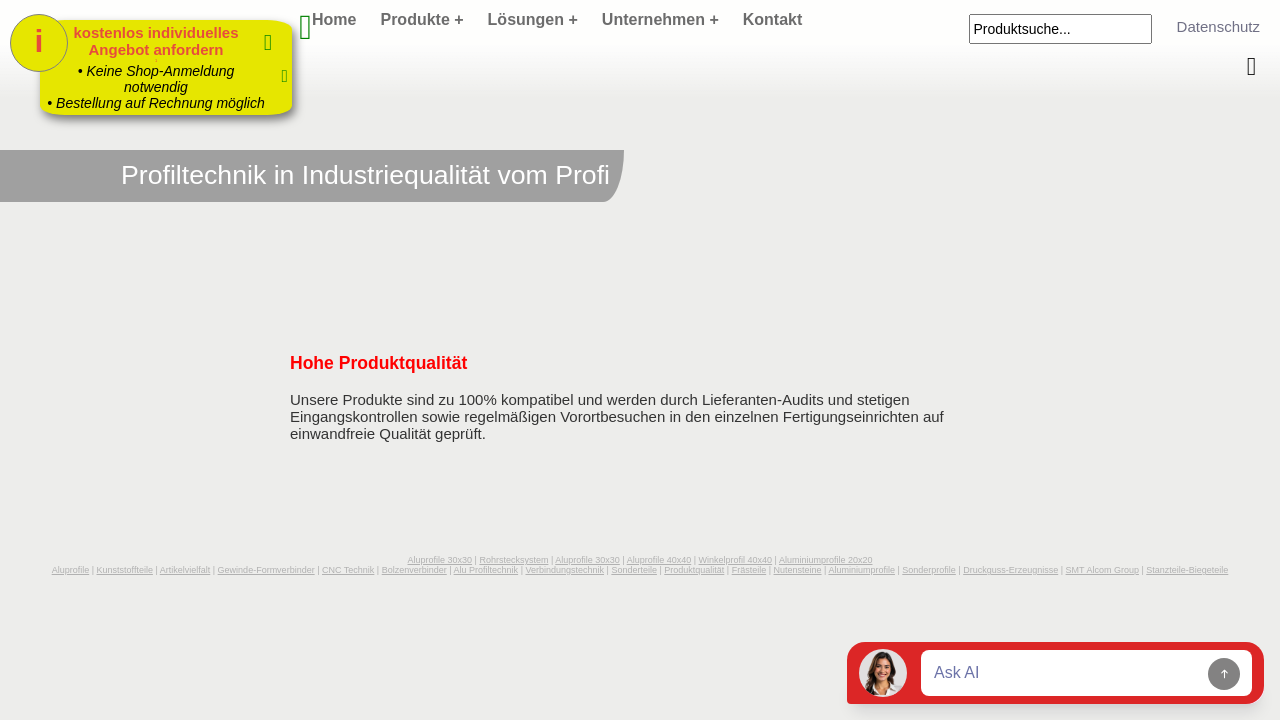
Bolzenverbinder (414, 570)
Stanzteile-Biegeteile (1187, 570)
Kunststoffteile (125, 570)
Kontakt (773, 19)
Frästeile (749, 570)
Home (334, 19)
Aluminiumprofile (861, 570)
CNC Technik (348, 570)
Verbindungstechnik (564, 570)
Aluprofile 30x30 (440, 560)
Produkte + (421, 19)
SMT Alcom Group (1102, 570)
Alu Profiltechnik (486, 570)
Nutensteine (798, 570)
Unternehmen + (660, 19)
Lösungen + (533, 19)
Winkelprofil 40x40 (736, 560)
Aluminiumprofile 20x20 (826, 560)
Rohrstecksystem (513, 560)
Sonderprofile (929, 570)
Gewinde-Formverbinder (266, 570)
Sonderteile (634, 570)
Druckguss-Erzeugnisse (1010, 570)
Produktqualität (694, 570)
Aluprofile (71, 570)
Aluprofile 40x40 (659, 560)
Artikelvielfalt (185, 570)
